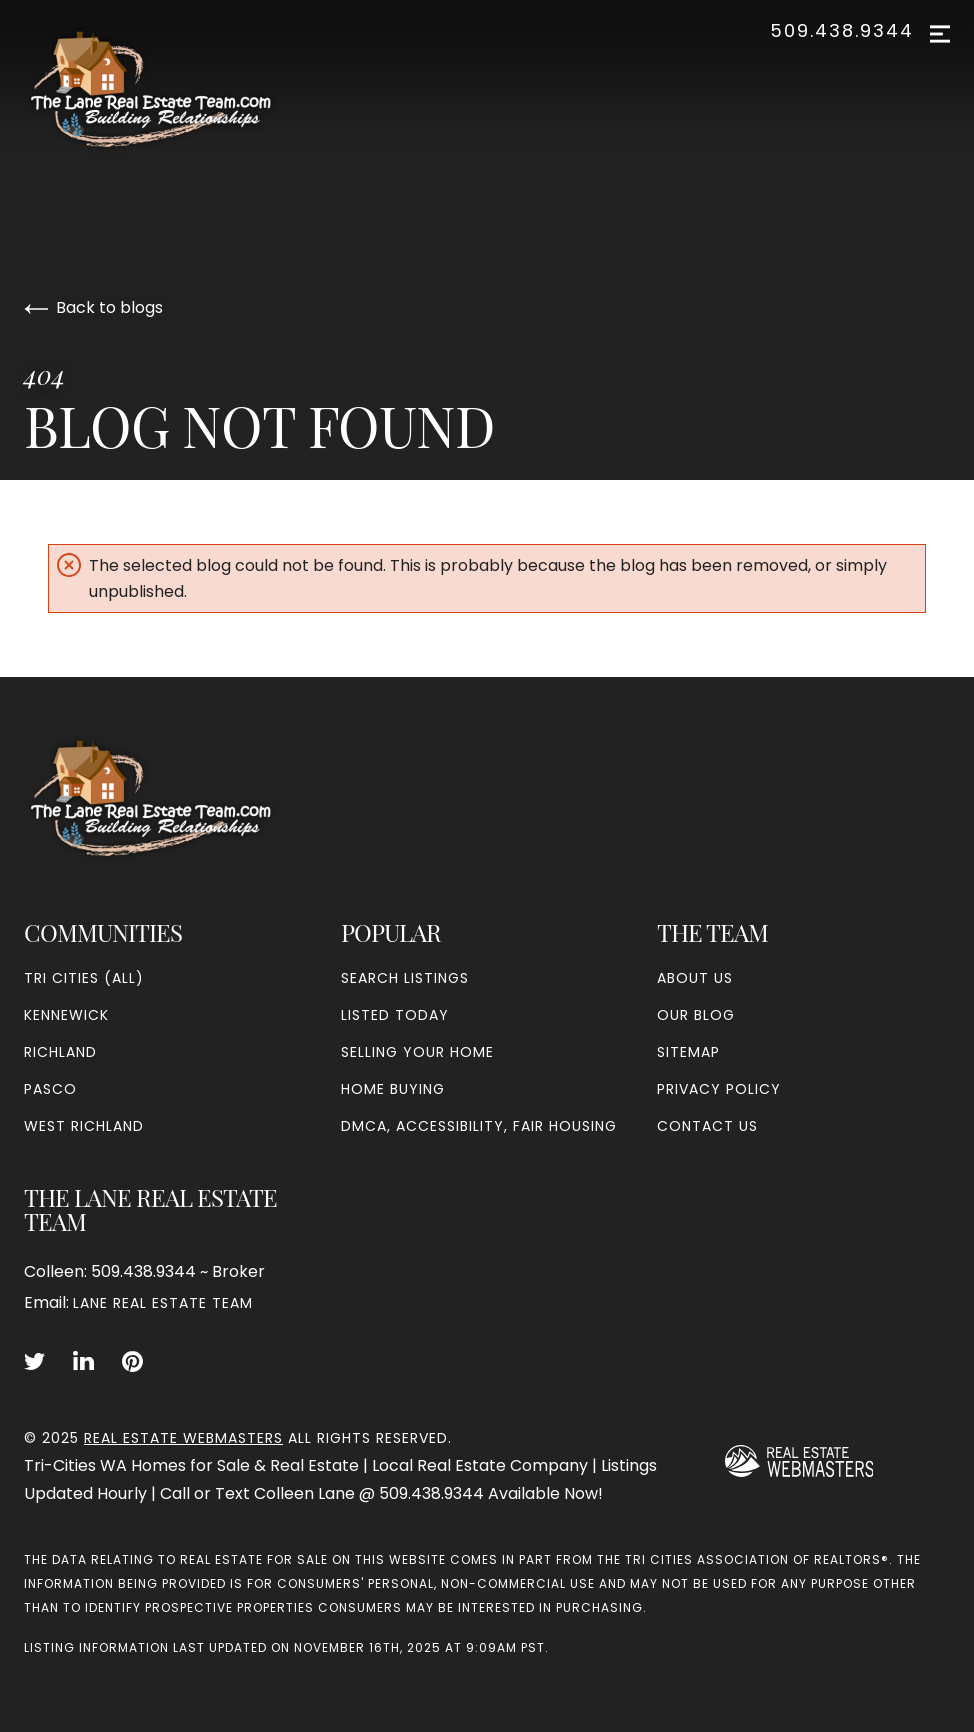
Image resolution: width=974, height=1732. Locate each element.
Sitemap (688, 1052)
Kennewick (66, 1015)
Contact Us (707, 1126)
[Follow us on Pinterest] (132, 1362)
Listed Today (395, 1015)
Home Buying (393, 1089)
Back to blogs (93, 307)
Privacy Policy (719, 1089)
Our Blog (696, 1015)
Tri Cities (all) (84, 978)
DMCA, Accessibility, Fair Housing (479, 1126)
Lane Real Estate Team (163, 1303)
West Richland (84, 1126)
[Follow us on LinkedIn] (83, 1362)
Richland (60, 1052)
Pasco (50, 1089)
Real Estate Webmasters (183, 1438)
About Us (695, 978)
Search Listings (405, 978)
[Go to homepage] (171, 89)
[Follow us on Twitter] (34, 1362)
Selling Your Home (417, 1052)
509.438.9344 (842, 31)
